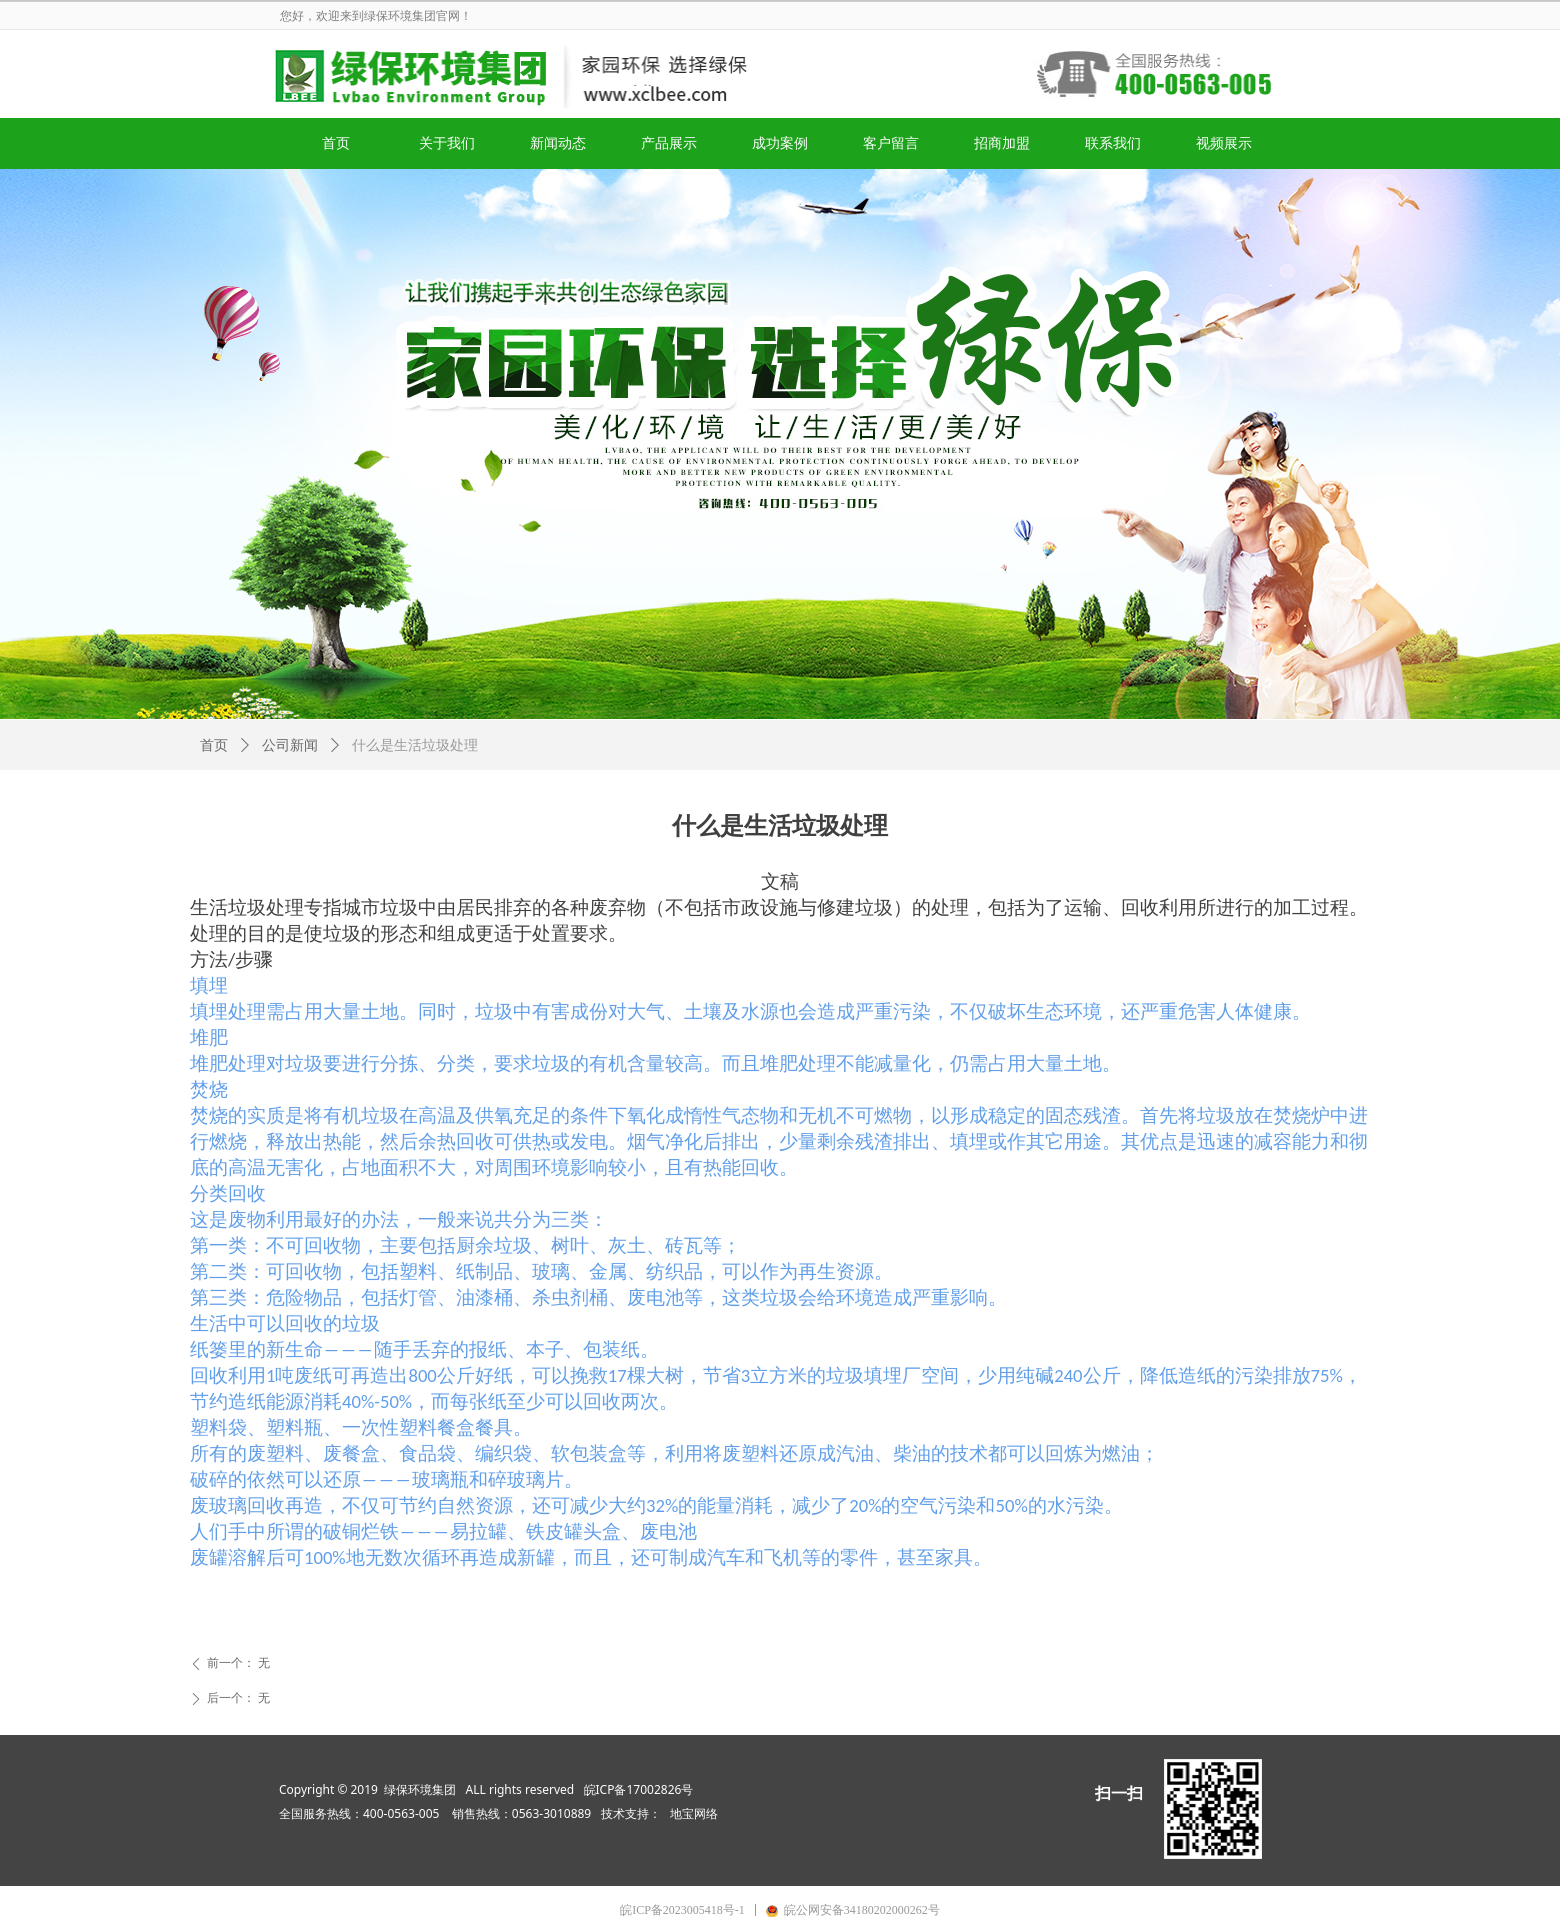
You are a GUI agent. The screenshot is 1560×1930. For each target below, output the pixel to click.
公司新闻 (290, 745)
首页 (214, 745)
